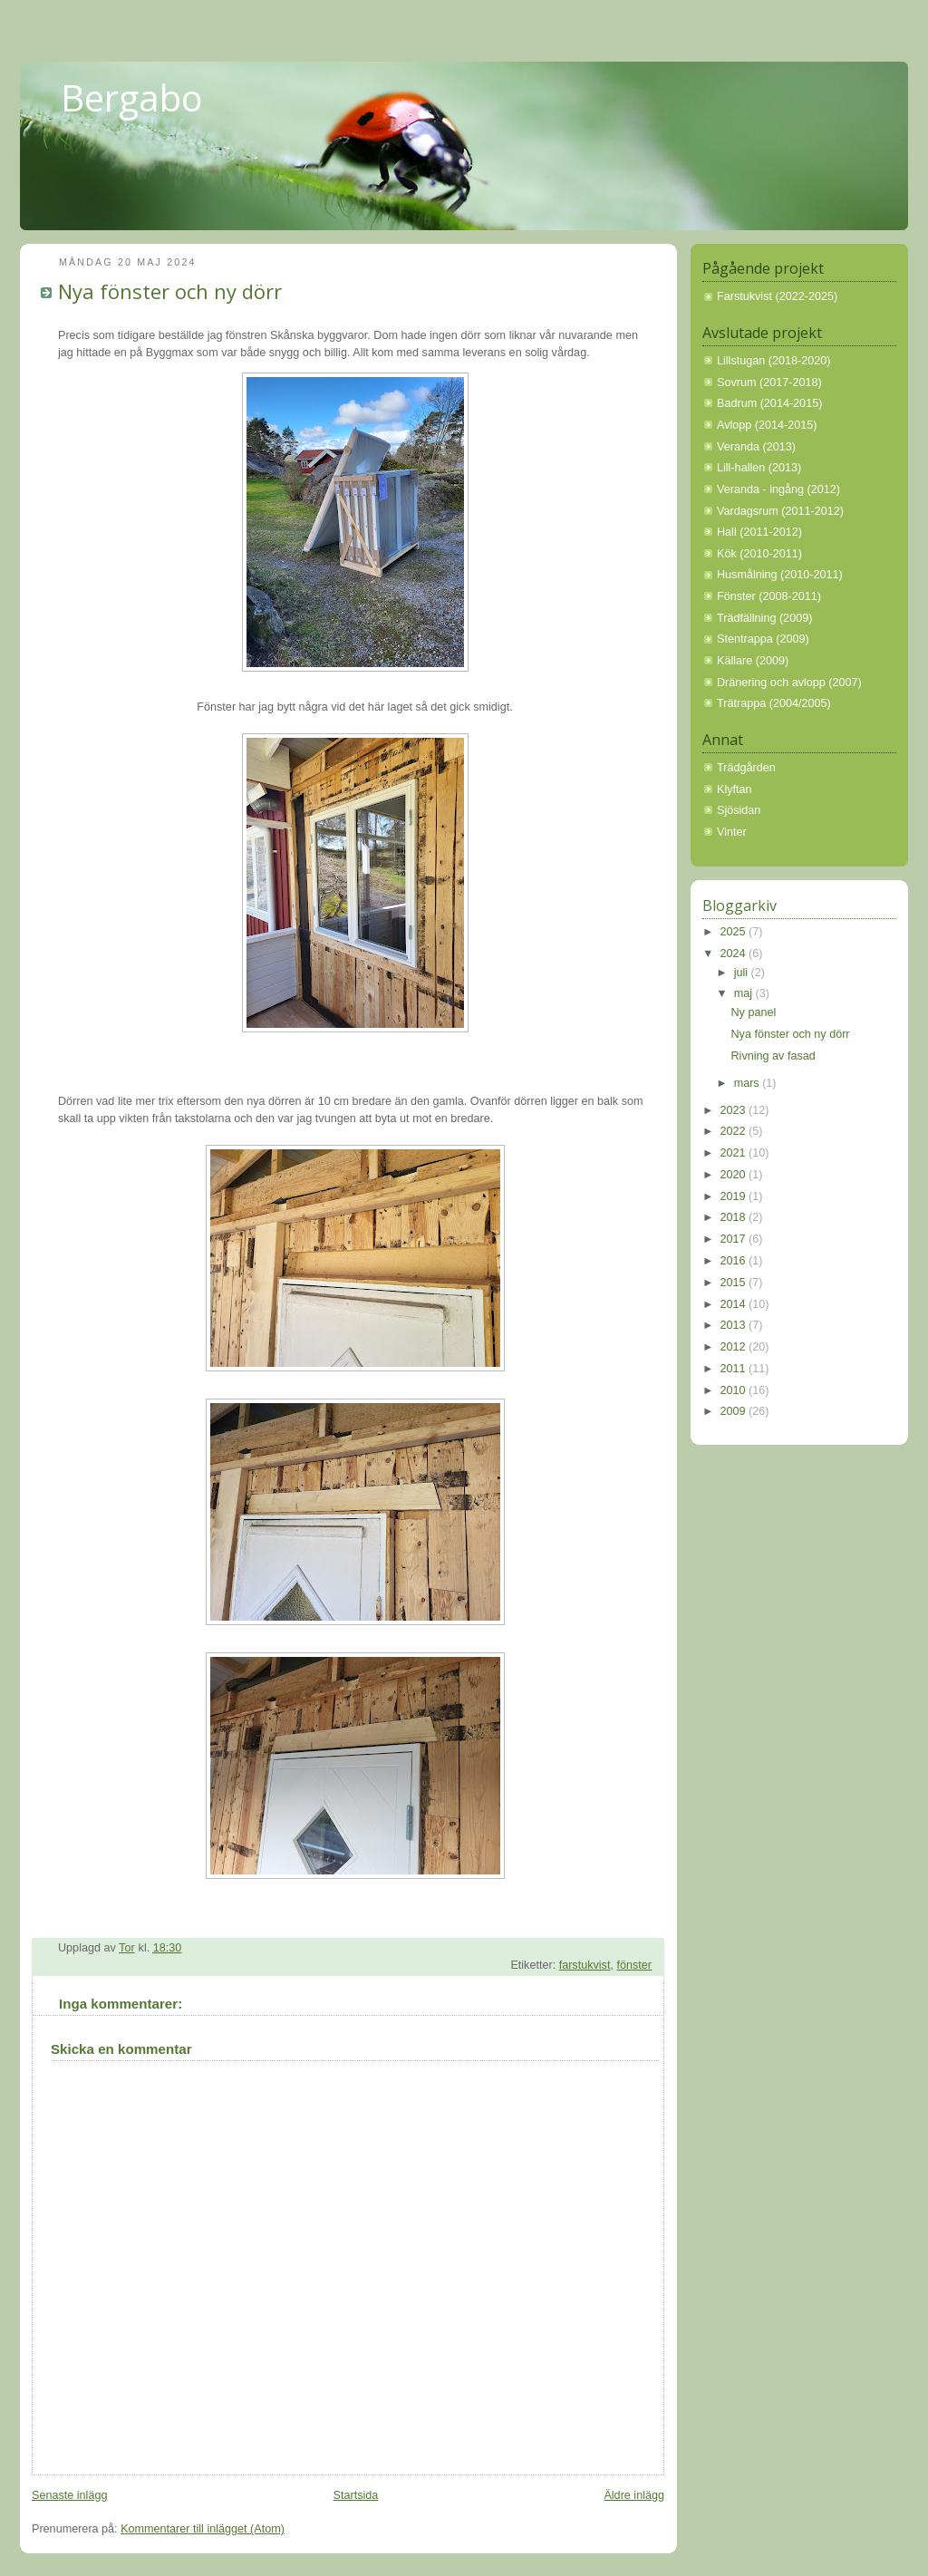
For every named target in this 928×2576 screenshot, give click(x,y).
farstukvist (585, 1965)
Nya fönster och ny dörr (790, 1034)
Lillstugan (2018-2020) (773, 360)
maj (745, 993)
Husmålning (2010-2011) (780, 574)
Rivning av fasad (773, 1056)
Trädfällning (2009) (764, 618)
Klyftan (734, 789)
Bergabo (132, 97)
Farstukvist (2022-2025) (777, 296)
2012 (734, 1347)
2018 (734, 1217)
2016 (734, 1260)
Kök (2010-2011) (759, 553)
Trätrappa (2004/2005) (774, 703)
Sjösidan (738, 810)
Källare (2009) (752, 660)
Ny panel (754, 1012)
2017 (734, 1239)
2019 (734, 1196)
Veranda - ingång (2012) (778, 489)
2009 (734, 1411)
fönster (634, 1965)
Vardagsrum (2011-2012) (780, 511)
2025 (734, 931)
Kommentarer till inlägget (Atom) (203, 2529)
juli (742, 972)
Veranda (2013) (756, 447)
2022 (734, 1131)
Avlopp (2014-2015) (767, 425)
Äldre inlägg (634, 2495)
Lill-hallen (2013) (759, 467)
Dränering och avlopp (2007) (789, 682)
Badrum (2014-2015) (769, 403)
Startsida (356, 2495)
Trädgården (746, 767)
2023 (734, 1110)
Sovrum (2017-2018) (769, 382)
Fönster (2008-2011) (769, 596)
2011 (734, 1368)
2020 (734, 1174)
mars (748, 1083)
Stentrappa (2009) (763, 639)
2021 (734, 1153)
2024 (734, 953)
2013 (734, 1325)
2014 (734, 1304)
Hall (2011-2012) (759, 532)
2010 (734, 1390)
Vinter (732, 832)
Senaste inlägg (69, 2495)
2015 (734, 1282)
